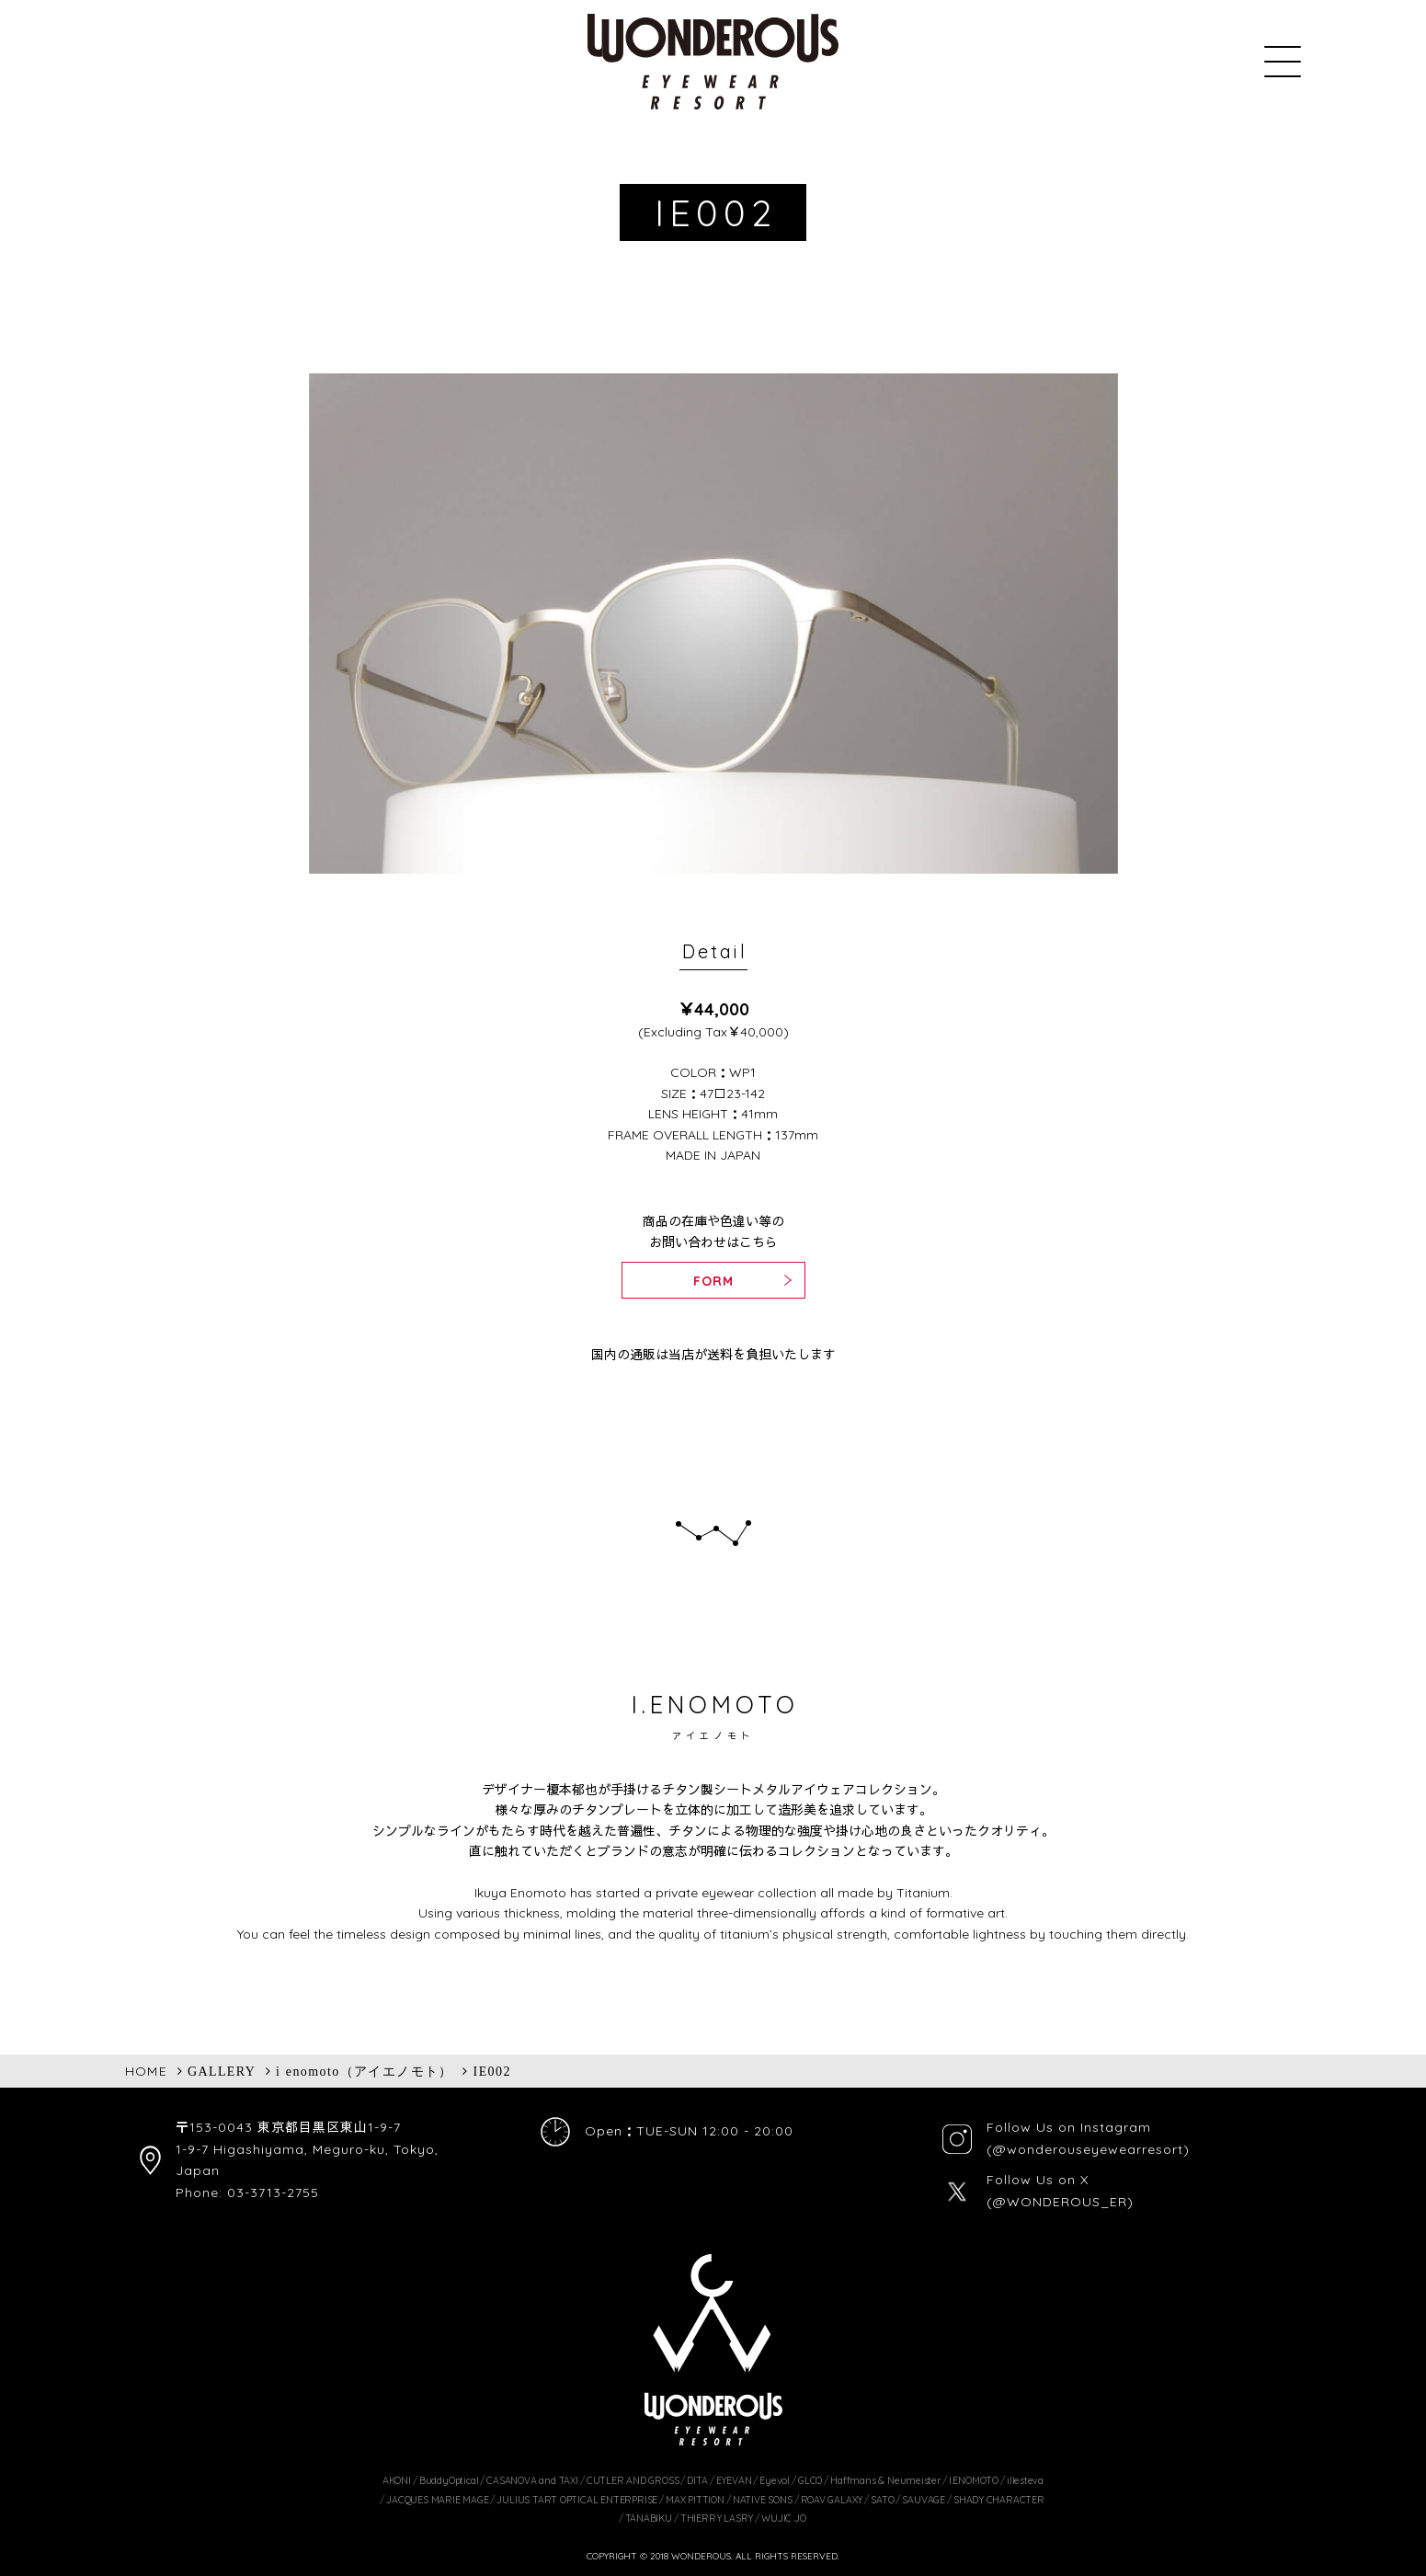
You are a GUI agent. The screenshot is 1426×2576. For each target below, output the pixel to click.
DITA (697, 2480)
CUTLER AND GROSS (633, 2480)
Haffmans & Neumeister (885, 2480)
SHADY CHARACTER (998, 2499)
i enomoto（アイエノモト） (364, 2071)
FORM (713, 1281)
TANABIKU (648, 2518)
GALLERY (222, 2071)
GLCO (810, 2480)
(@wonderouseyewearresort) (1088, 2149)
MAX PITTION (695, 2499)
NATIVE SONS (763, 2499)
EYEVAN (734, 2480)
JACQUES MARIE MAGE (437, 2499)
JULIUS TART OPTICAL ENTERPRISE (576, 2499)
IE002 (492, 2071)
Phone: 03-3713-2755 (247, 2192)
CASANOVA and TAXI (531, 2480)
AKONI (396, 2480)
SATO (882, 2499)
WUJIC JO (783, 2518)
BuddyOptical (448, 2480)
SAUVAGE (923, 2499)
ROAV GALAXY (832, 2499)
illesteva (1025, 2480)
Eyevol (774, 2480)
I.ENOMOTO (973, 2480)
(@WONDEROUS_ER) (1060, 2201)
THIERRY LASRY (716, 2518)
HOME (146, 2071)
